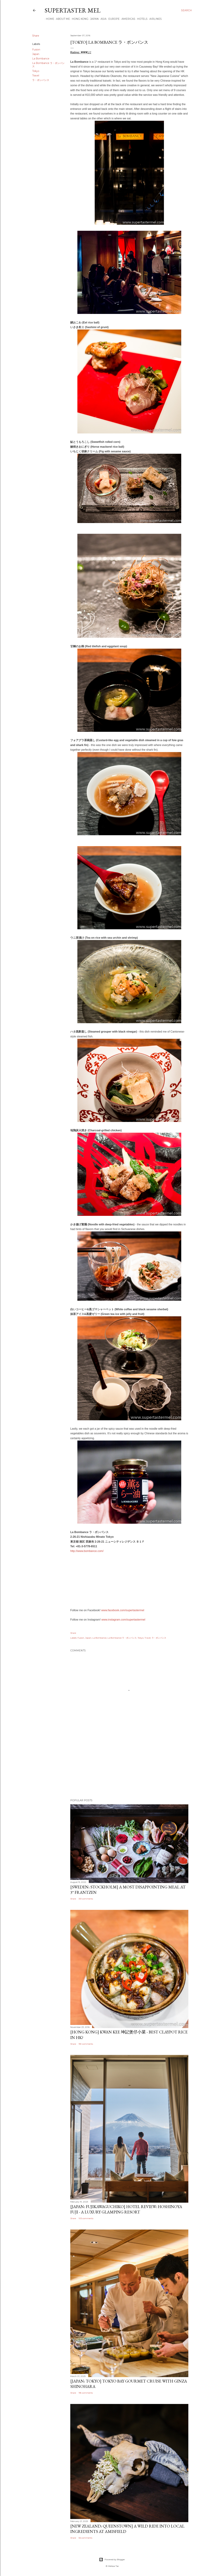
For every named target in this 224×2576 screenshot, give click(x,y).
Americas (127, 18)
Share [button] (35, 35)
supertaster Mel (72, 10)
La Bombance (40, 58)
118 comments (86, 2392)
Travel (35, 75)
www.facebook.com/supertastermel (122, 1610)
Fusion (36, 49)
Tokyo (35, 71)
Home (49, 18)
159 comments (86, 2044)
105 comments (86, 2218)
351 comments (86, 1898)
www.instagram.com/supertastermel (123, 1619)
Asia (102, 18)
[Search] (186, 10)
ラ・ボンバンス (40, 80)
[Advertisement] (129, 1766)
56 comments (85, 2537)
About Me (62, 18)
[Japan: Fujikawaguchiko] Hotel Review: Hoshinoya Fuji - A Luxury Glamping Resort (126, 2209)
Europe (112, 18)
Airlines (154, 18)
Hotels (141, 18)
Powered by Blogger (112, 2559)
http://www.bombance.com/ (87, 1551)
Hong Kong (79, 18)
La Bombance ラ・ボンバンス (122, 1637)
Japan (93, 18)
